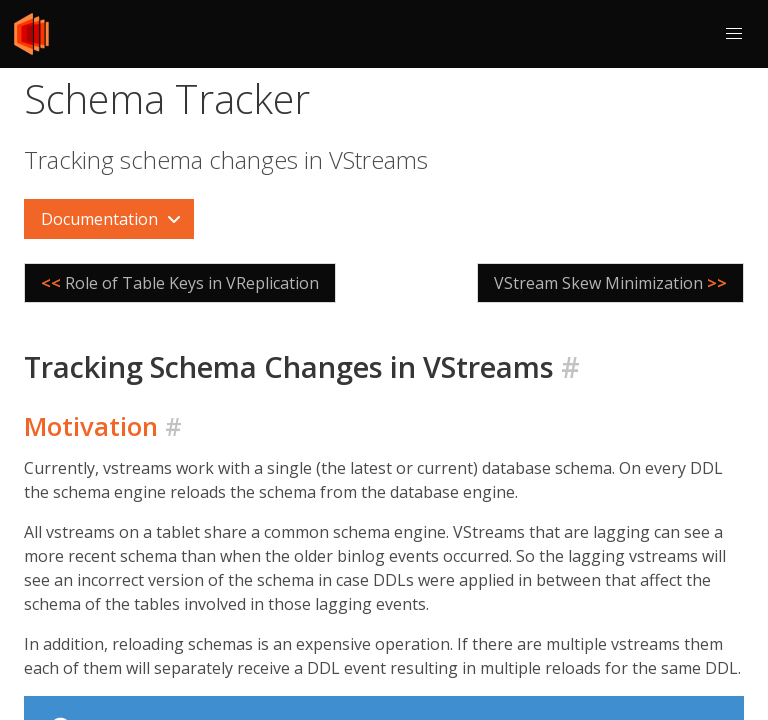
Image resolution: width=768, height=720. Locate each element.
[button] (734, 34)
